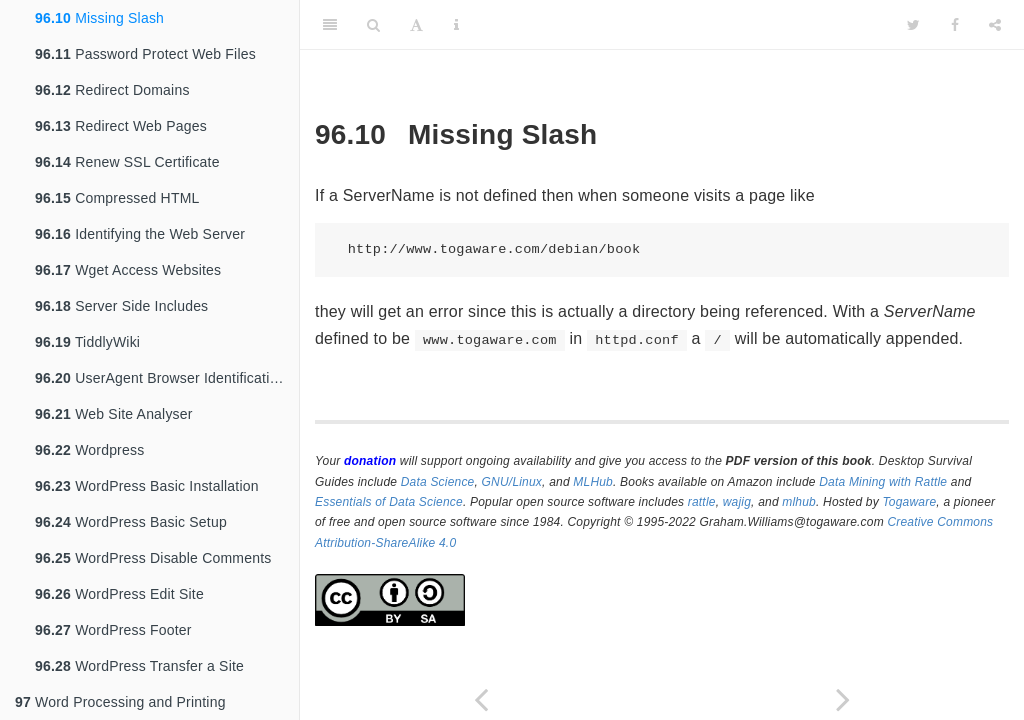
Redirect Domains (112, 90)
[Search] (373, 25)
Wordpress (89, 450)
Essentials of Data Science (389, 502)
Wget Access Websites (128, 270)
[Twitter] (913, 25)
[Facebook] (955, 25)
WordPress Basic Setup (131, 522)
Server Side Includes (121, 306)
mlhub (799, 502)
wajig (737, 502)
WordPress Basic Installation (147, 486)
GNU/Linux (512, 482)
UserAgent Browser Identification (160, 378)
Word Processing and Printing (120, 702)
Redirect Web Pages (121, 126)
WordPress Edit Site (119, 594)
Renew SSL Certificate (127, 162)
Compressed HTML (117, 198)
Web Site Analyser (114, 414)
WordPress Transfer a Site (139, 666)
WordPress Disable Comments (153, 558)
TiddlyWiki (87, 342)
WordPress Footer (113, 630)
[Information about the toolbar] (456, 25)
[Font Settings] (416, 25)
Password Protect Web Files (145, 54)
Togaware (909, 502)
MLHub (593, 482)
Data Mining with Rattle (883, 482)
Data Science (438, 482)
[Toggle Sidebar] (330, 25)
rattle (702, 502)
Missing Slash (99, 18)
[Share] (995, 25)
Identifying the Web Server (140, 234)
